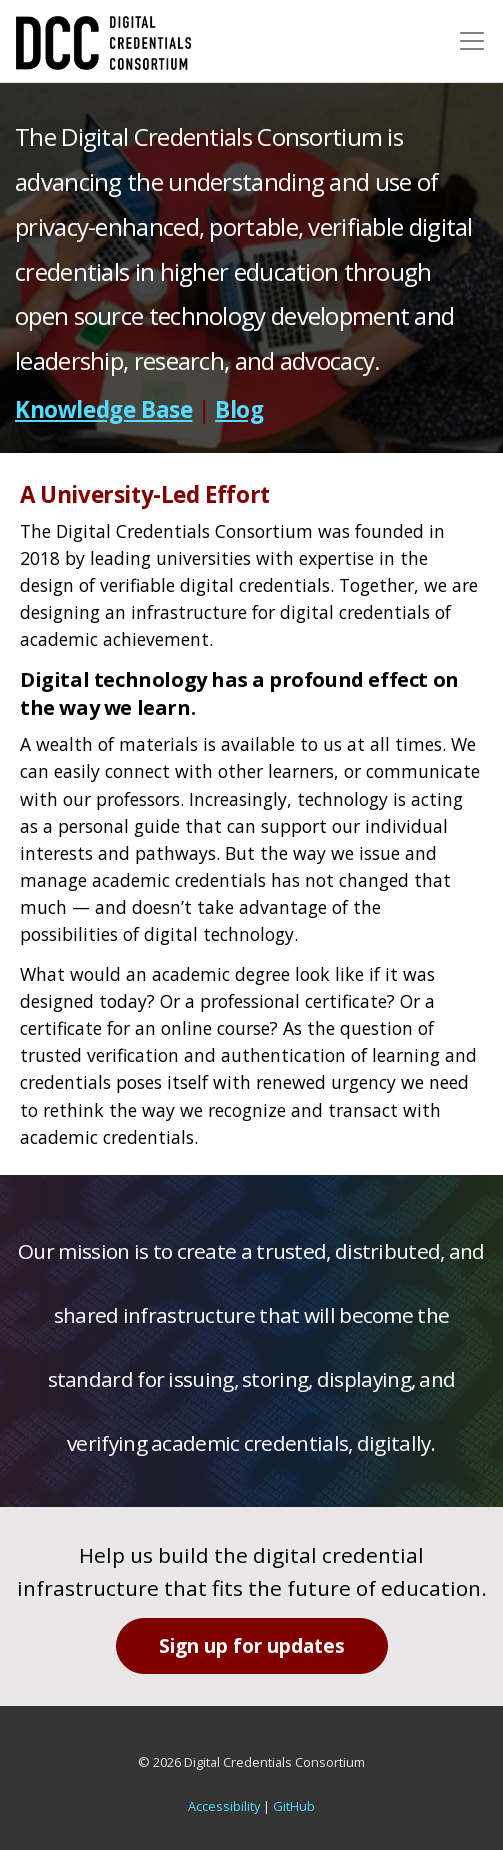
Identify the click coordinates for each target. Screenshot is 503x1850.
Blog (239, 409)
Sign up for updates (252, 1645)
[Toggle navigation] (472, 41)
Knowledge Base (103, 409)
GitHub (294, 1806)
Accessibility (224, 1806)
